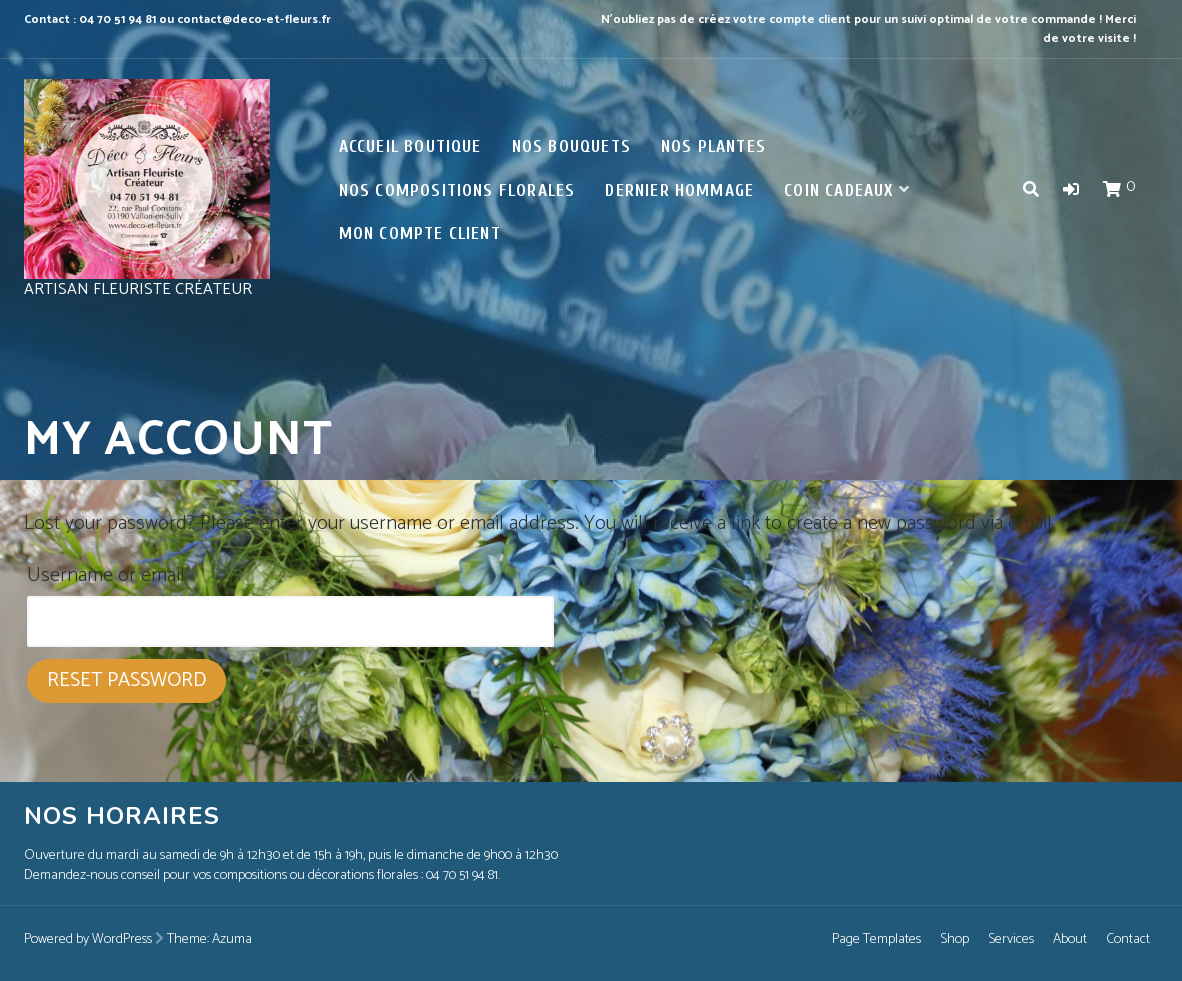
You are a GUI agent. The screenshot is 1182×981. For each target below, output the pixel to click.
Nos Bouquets (571, 146)
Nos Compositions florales (457, 190)
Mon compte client (420, 233)
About (1070, 939)
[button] (1071, 190)
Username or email (106, 575)
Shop (954, 939)
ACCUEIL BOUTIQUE (410, 146)
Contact (1128, 939)
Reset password (126, 680)
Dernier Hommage (679, 190)
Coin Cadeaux (838, 190)
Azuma (232, 939)
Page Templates (876, 939)
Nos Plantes (713, 146)
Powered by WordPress (88, 939)
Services (1011, 939)
